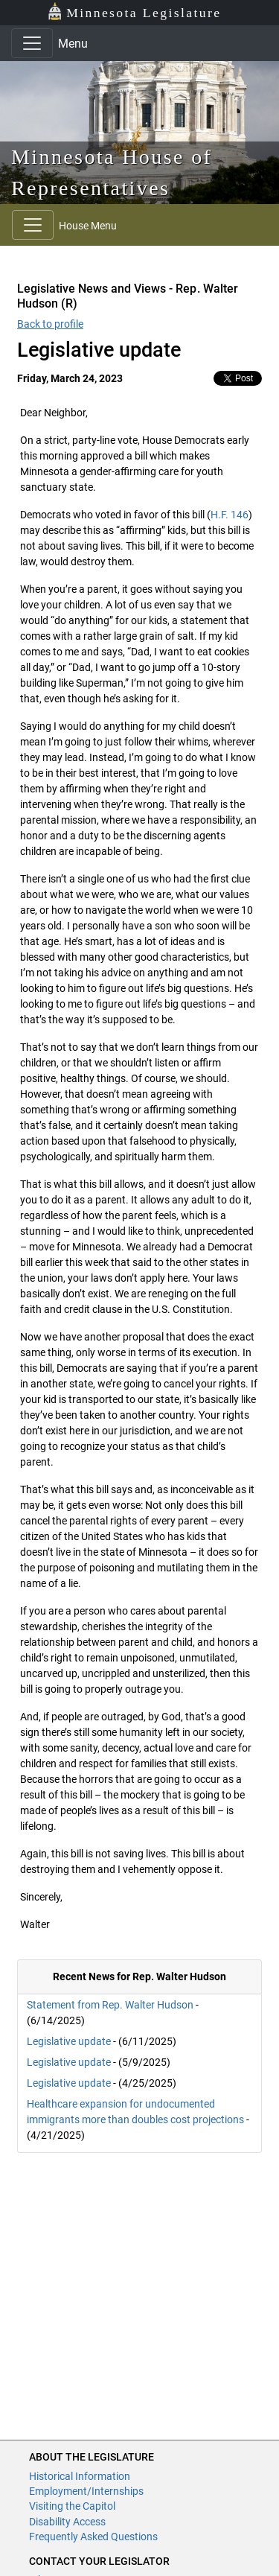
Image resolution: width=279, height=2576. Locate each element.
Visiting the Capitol (72, 2506)
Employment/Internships (86, 2491)
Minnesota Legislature (134, 11)
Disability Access (67, 2522)
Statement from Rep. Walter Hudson (110, 2005)
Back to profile (50, 324)
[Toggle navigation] (32, 43)
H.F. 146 (229, 515)
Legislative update (69, 2041)
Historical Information (79, 2476)
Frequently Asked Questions (93, 2536)
